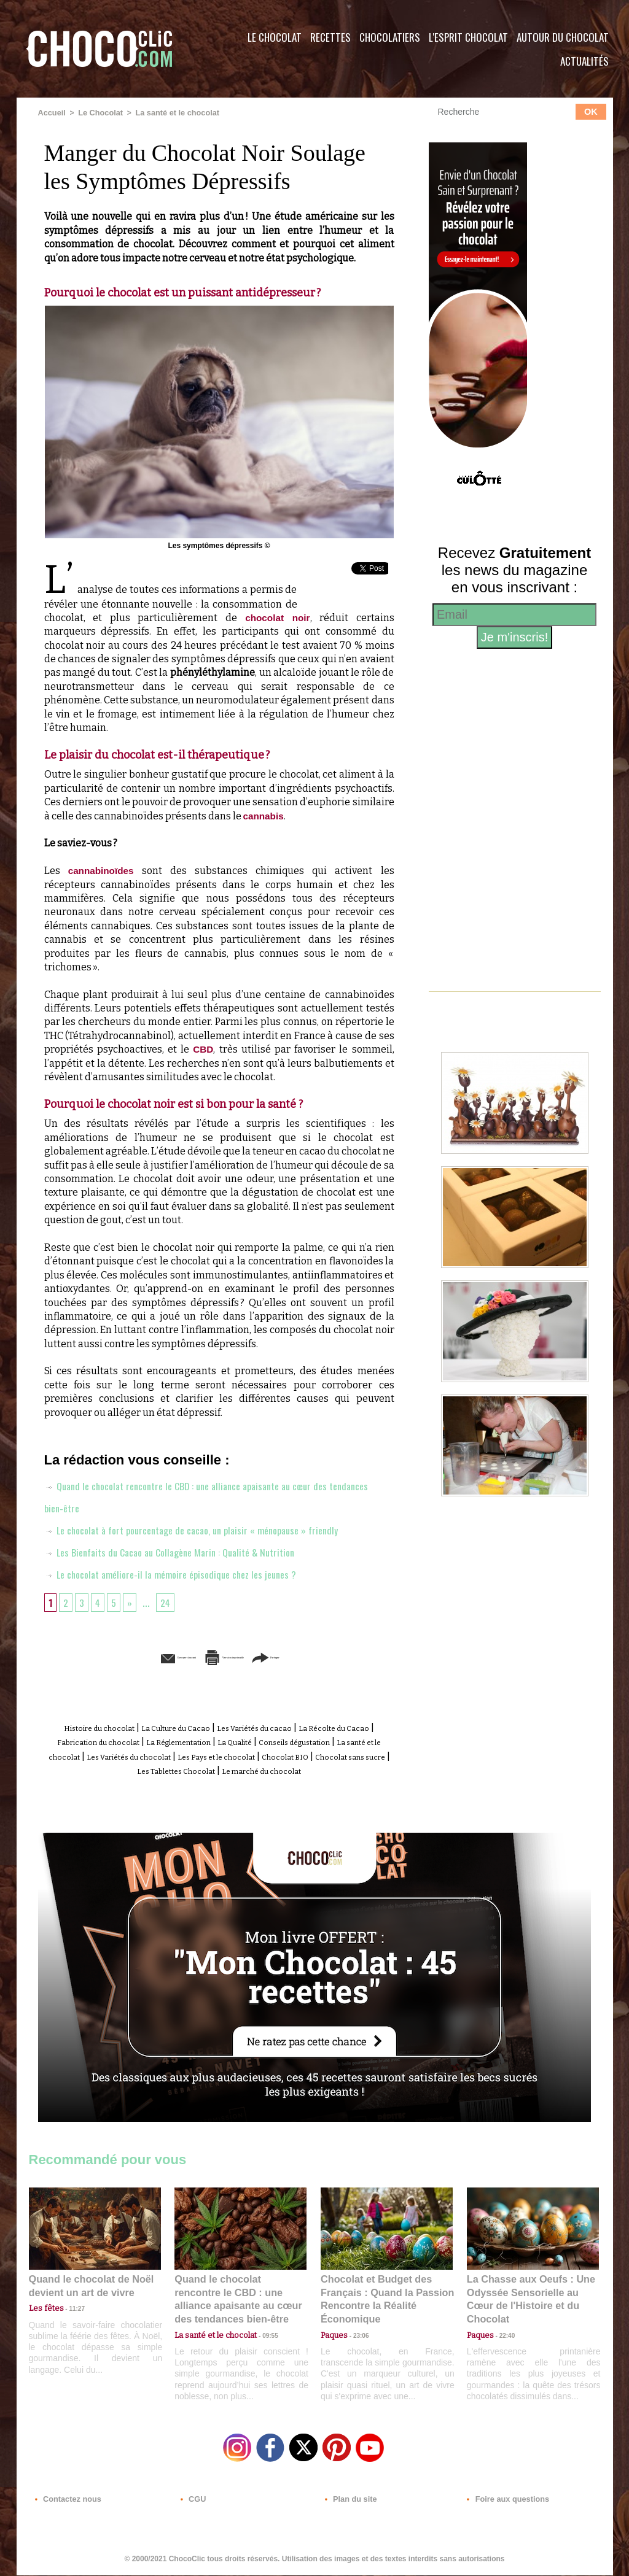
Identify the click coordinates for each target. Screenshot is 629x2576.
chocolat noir (273, 617)
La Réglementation (290, 1740)
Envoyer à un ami (125, 1656)
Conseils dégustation (94, 1754)
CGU (192, 2501)
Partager (332, 1656)
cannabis (264, 815)
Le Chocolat (275, 37)
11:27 (70, 2316)
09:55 (260, 2328)
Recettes (330, 37)
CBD (203, 1048)
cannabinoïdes (102, 870)
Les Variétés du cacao (309, 1727)
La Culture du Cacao (207, 1727)
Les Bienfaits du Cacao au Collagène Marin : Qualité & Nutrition (181, 1551)
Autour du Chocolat (563, 37)
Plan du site (349, 2501)
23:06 (356, 2340)
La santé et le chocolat (171, 112)
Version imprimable (237, 1656)
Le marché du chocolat (243, 1781)
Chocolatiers (389, 37)
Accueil (51, 112)
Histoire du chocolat (108, 1727)
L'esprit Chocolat (468, 37)
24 (169, 1601)
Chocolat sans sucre (263, 1768)
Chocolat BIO (181, 1768)
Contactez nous (66, 2501)
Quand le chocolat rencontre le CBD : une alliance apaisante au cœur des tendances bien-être (239, 2301)
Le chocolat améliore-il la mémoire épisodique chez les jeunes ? (181, 1573)
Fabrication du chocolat (185, 1740)
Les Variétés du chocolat (314, 1754)
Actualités (584, 61)
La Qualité (364, 1740)
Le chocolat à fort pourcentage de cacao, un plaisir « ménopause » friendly (206, 1529)
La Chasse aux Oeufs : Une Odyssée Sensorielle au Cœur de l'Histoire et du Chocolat (527, 2301)
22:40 (502, 2328)
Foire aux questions (503, 2501)
